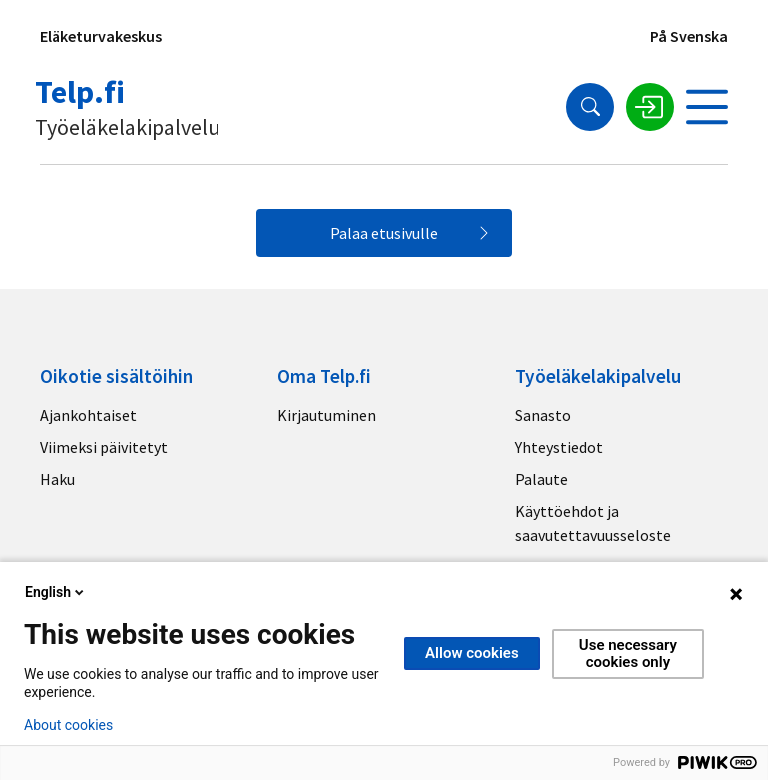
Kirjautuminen (326, 415)
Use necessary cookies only (628, 653)
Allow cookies (472, 653)
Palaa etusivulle (384, 233)
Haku (57, 479)
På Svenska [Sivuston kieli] (689, 36)
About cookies (68, 725)
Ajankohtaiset (88, 415)
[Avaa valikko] (707, 107)
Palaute (541, 479)
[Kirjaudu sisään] (650, 107)
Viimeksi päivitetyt (104, 447)
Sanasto (543, 415)
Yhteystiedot (559, 447)
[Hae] (590, 107)
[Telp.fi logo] (129, 106)
